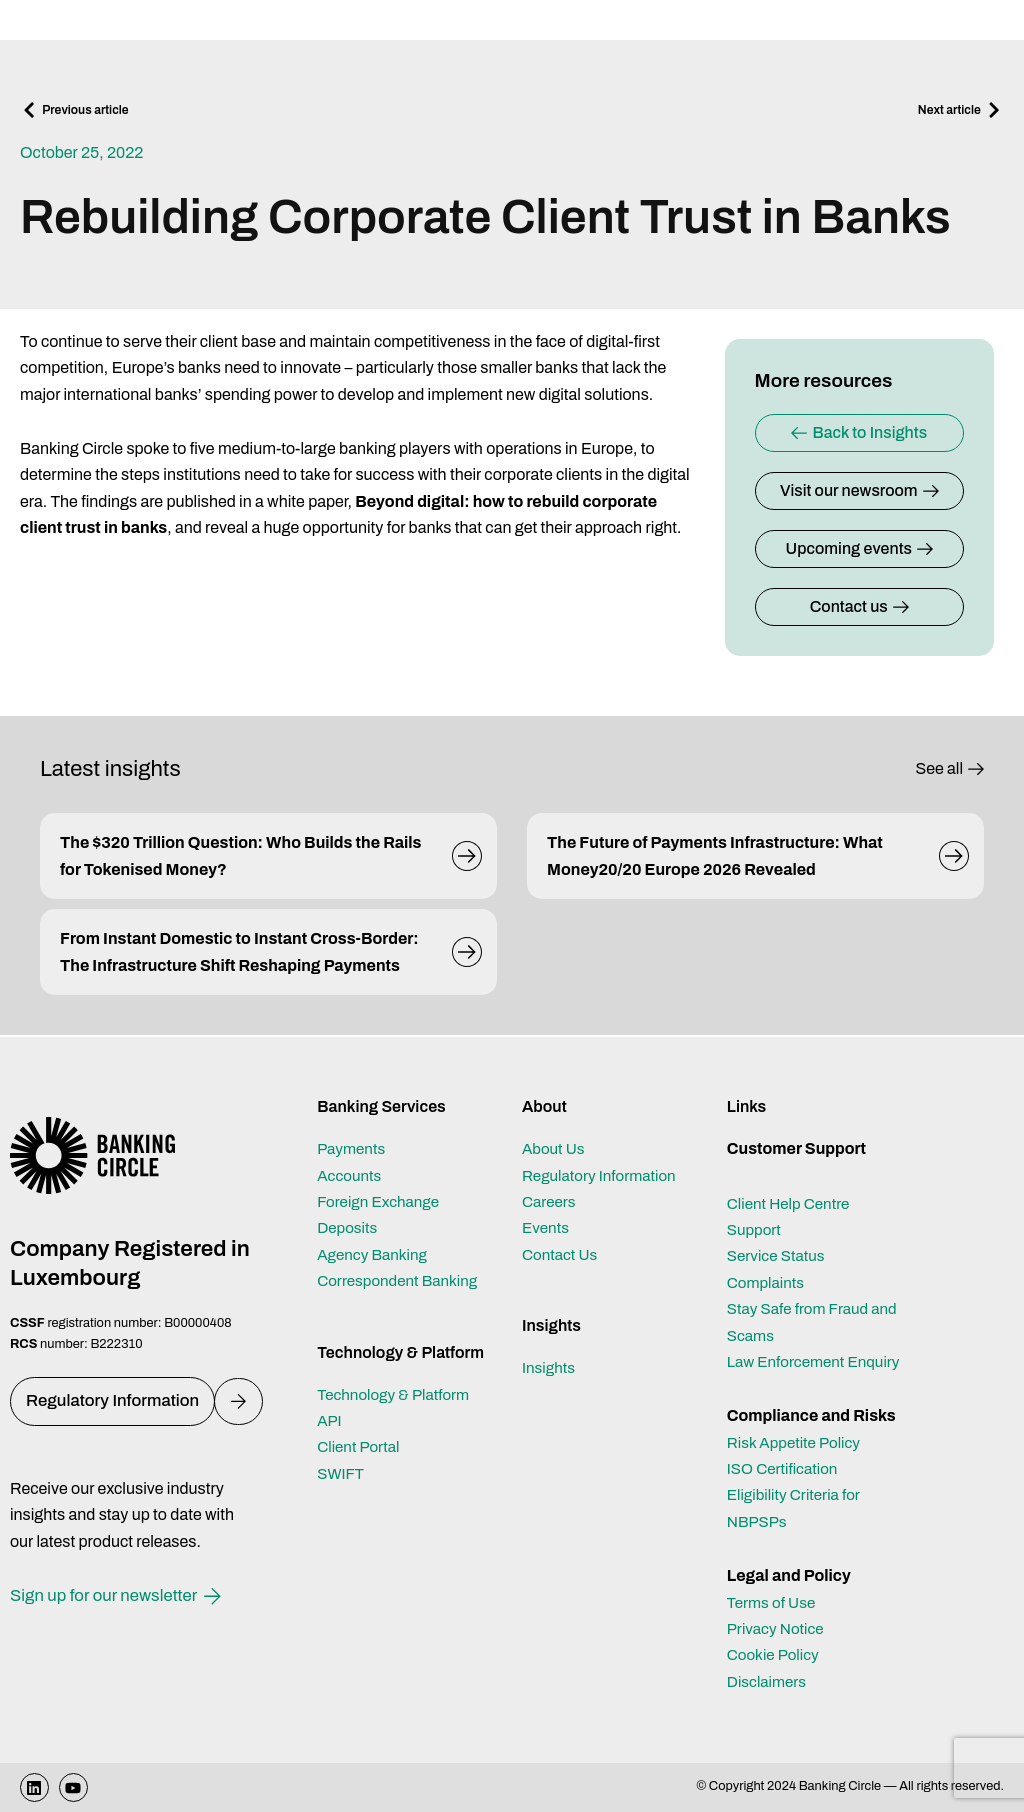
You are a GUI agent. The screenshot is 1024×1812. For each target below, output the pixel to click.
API (330, 1420)
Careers (550, 1201)
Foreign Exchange (381, 1201)
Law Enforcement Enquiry (818, 1361)
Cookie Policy (775, 1654)
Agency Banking (375, 1254)
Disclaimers (769, 1681)
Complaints (767, 1282)
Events (547, 1227)
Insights (550, 1367)
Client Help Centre (791, 1203)
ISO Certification (785, 1468)
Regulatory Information (603, 1175)
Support (755, 1229)
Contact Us (562, 1254)
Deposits (348, 1227)
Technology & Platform (397, 1394)
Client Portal (360, 1446)
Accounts (351, 1175)
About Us (555, 1148)
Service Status (778, 1255)
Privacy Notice (778, 1628)
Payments (353, 1148)
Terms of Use (773, 1602)
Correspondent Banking (401, 1280)
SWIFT (341, 1473)
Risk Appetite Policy (797, 1442)
